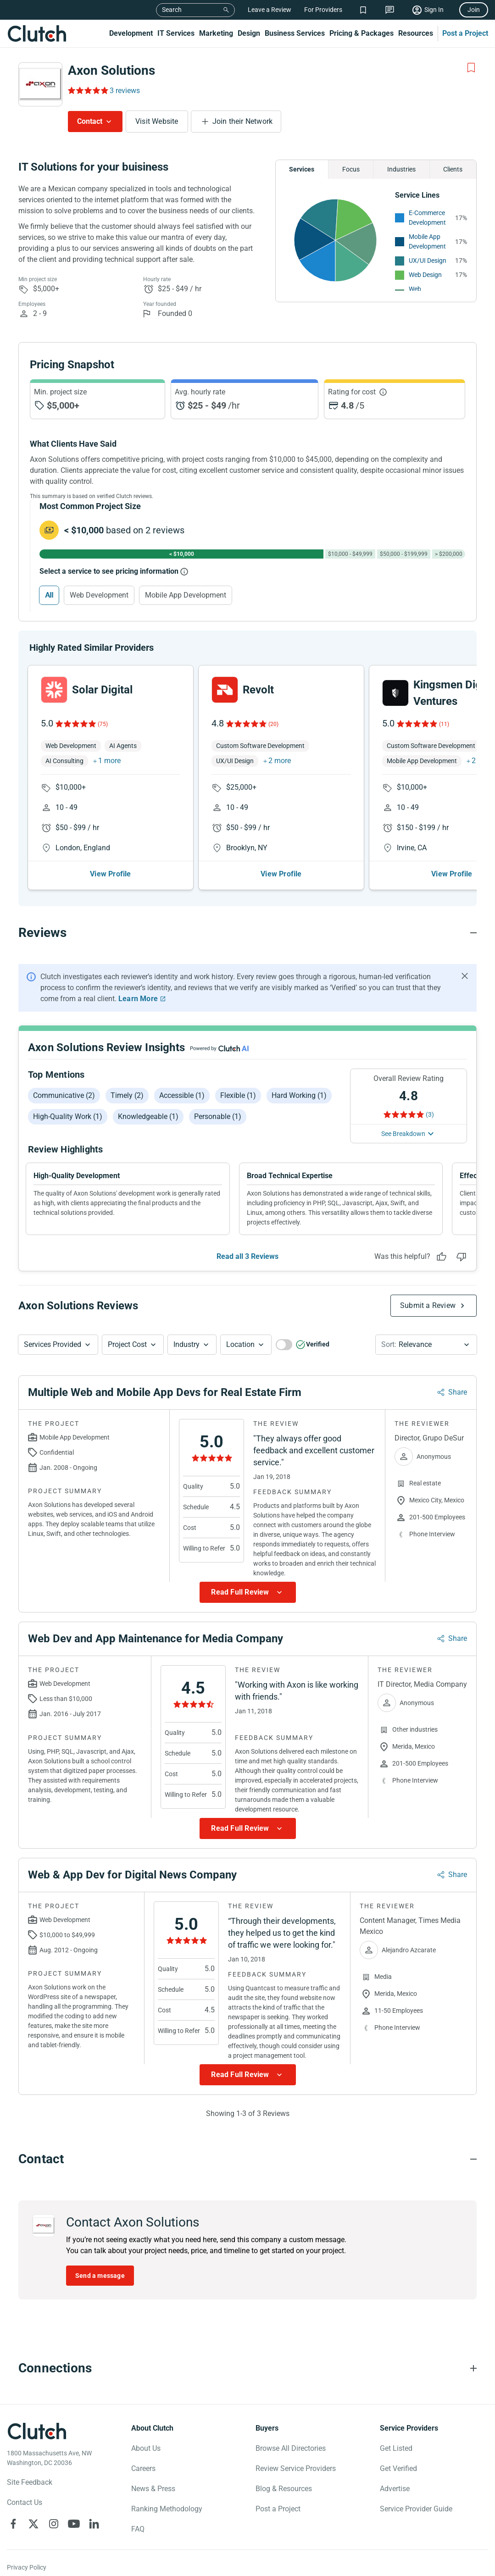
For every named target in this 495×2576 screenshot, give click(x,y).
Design (249, 33)
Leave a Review (269, 9)
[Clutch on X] (33, 2524)
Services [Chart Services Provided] (301, 169)
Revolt (258, 689)
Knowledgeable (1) (148, 1116)
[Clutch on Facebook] (13, 2524)
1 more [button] (109, 760)
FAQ (138, 2529)
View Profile (110, 874)
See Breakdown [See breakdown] (403, 1133)
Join (473, 9)
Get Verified (398, 2469)
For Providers (323, 9)
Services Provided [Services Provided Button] (52, 1345)
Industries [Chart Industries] (401, 169)
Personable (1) (217, 1116)
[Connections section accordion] (247, 2368)
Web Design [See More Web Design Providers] (425, 274)
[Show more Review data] (248, 1592)
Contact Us (24, 2502)
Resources (415, 33)
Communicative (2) (64, 1095)
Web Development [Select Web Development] (99, 595)
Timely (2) (127, 1095)
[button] (58, 1345)
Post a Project (465, 33)
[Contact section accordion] (247, 2159)
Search (172, 9)
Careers (143, 2469)
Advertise (395, 2489)
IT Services (176, 33)
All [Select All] (49, 595)
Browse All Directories (291, 2448)
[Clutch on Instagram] (53, 2524)
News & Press (153, 2489)
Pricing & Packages (361, 33)
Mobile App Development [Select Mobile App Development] (185, 595)
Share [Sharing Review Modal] (457, 1392)
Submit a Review (428, 1306)
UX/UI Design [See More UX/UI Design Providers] (427, 260)
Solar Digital (102, 689)
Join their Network (242, 121)
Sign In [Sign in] (434, 9)
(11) (444, 724)
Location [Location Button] (240, 1345)
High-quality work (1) (67, 1116)
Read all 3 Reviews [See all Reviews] (247, 1256)
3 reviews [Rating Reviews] (125, 90)
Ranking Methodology (166, 2509)
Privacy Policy (26, 2567)
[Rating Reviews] (87, 90)
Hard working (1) (299, 1095)
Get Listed (396, 2448)
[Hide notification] (464, 976)
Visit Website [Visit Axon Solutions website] (156, 121)
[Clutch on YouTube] (73, 2524)
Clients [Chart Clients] (452, 169)
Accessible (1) (182, 1095)
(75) (103, 724)
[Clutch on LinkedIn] (94, 2524)
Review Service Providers (296, 2469)
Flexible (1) (238, 1095)
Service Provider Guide (416, 2509)
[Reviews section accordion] (247, 932)
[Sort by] (426, 1345)
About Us (146, 2448)
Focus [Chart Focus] (351, 169)
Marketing (216, 33)
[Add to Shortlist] (471, 67)
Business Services (295, 33)
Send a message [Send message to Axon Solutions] (100, 2276)
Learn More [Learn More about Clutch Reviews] (138, 998)
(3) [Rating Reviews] (430, 1114)
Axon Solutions (111, 70)
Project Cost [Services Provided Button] (127, 1345)
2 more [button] (279, 760)
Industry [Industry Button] (186, 1345)
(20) (273, 724)
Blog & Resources (284, 2489)
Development (131, 33)
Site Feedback (29, 2482)
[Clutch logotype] (37, 2431)
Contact (89, 121)
